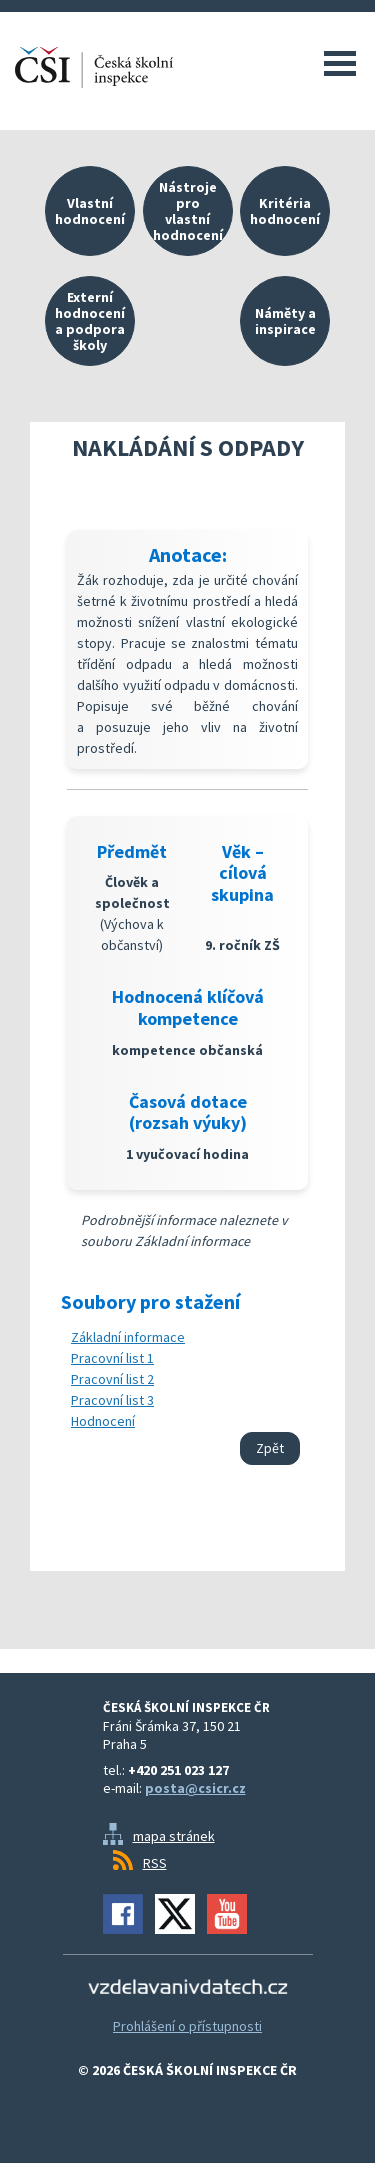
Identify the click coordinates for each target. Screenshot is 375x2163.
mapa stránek (174, 1836)
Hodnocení (103, 1421)
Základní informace (128, 1337)
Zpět (270, 1448)
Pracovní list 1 (112, 1358)
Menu (340, 63)
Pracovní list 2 (112, 1379)
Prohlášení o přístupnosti (187, 2026)
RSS (155, 1863)
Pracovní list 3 (112, 1400)
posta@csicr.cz (195, 1788)
